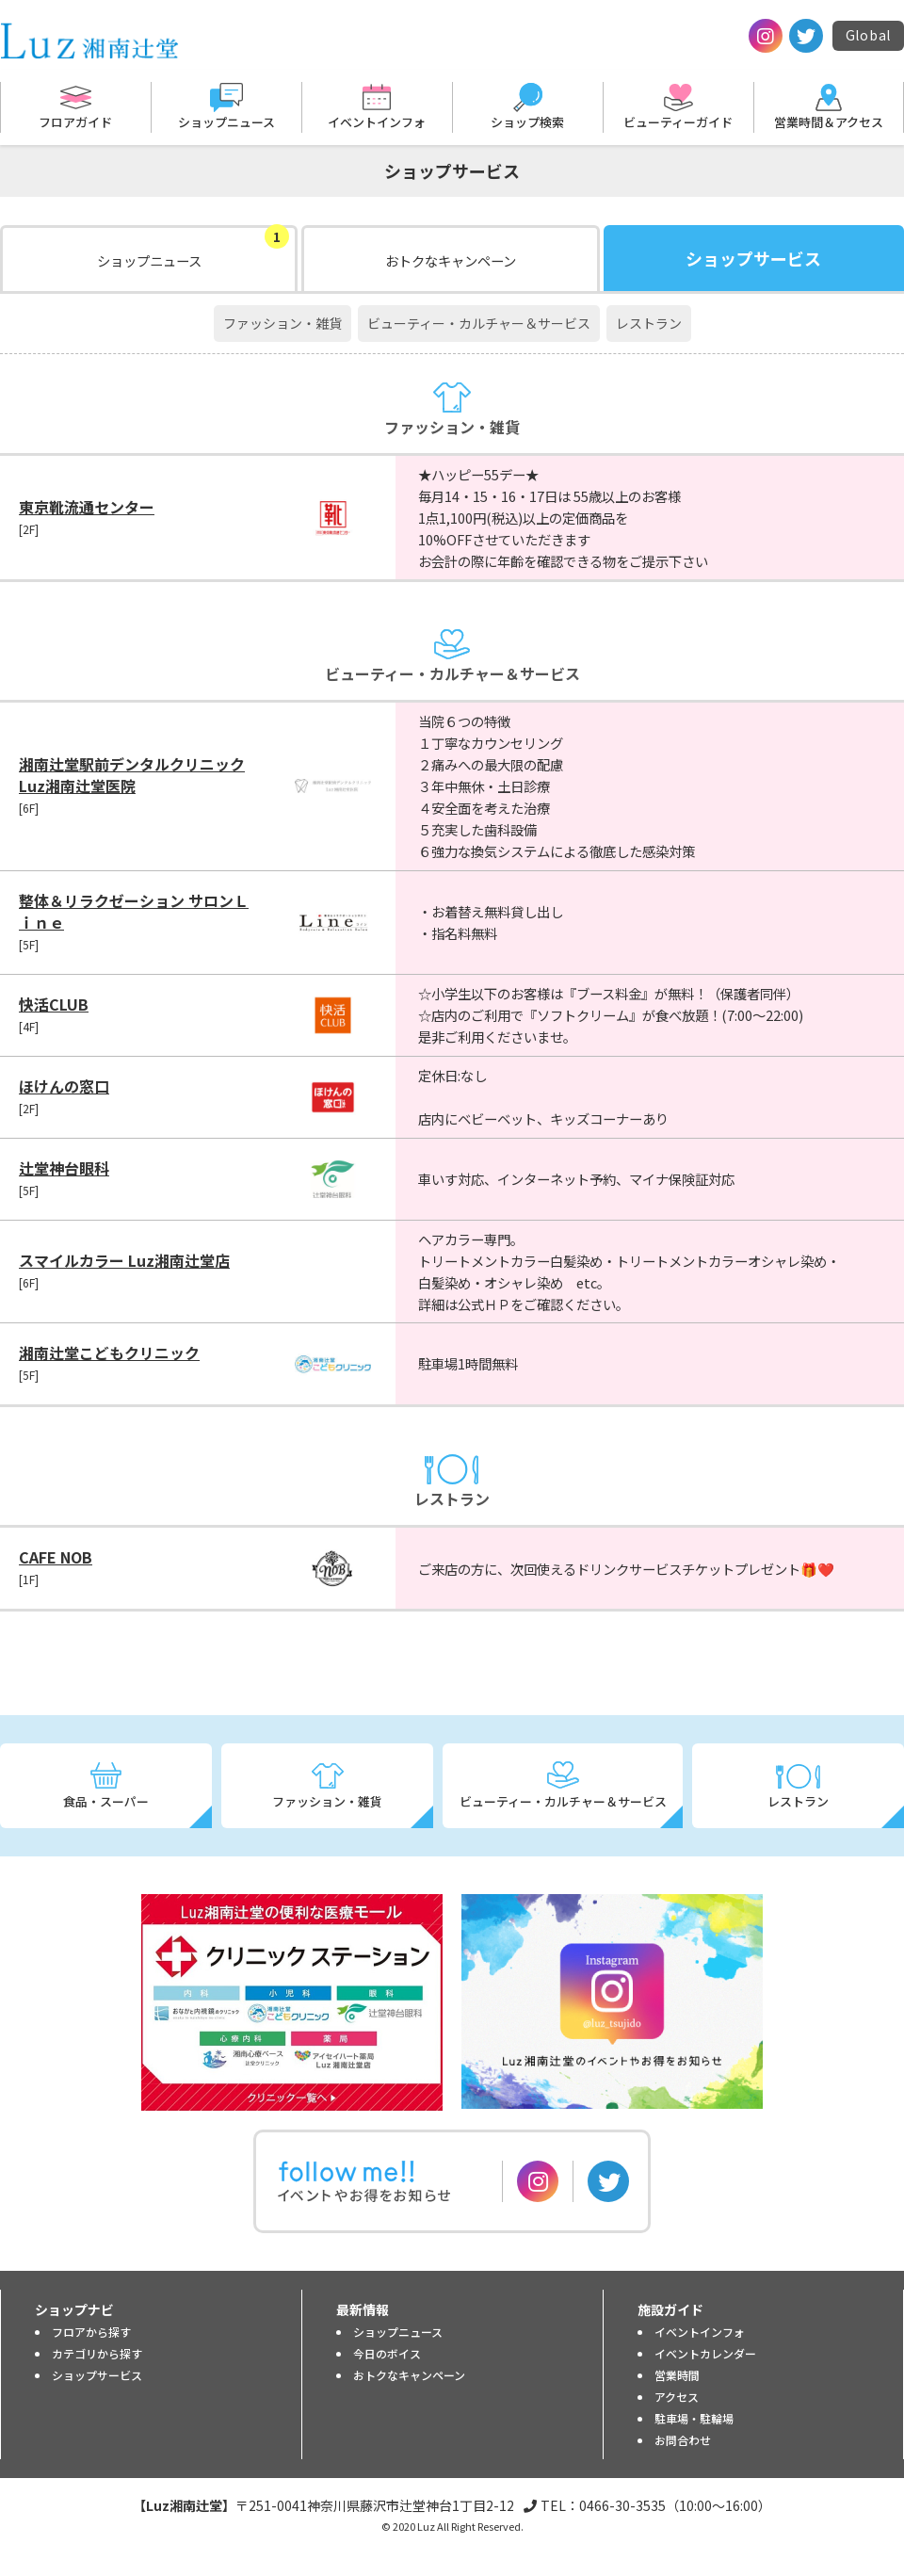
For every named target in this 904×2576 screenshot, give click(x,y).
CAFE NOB (55, 1557)
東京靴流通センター (86, 506)
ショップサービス (97, 2375)
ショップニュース (226, 122)
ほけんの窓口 (64, 1086)
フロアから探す (91, 2332)
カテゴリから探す (97, 2353)
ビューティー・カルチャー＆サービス (478, 323)
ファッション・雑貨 (282, 323)
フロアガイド (75, 122)
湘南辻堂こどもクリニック (109, 1352)
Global (868, 34)
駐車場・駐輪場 (694, 2418)
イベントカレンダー (705, 2353)
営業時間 (677, 2375)
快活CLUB (54, 1004)
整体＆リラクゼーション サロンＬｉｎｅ (134, 911)
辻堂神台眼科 (64, 1168)
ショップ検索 (527, 122)
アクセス (676, 2397)
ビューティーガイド (678, 122)
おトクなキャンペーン (450, 260)
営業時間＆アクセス (828, 122)
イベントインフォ (377, 122)
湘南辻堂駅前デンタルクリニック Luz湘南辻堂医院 (132, 775)
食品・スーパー (106, 1801)
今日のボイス (387, 2353)
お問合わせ (682, 2440)
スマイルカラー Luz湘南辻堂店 (124, 1260)
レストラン (649, 323)
